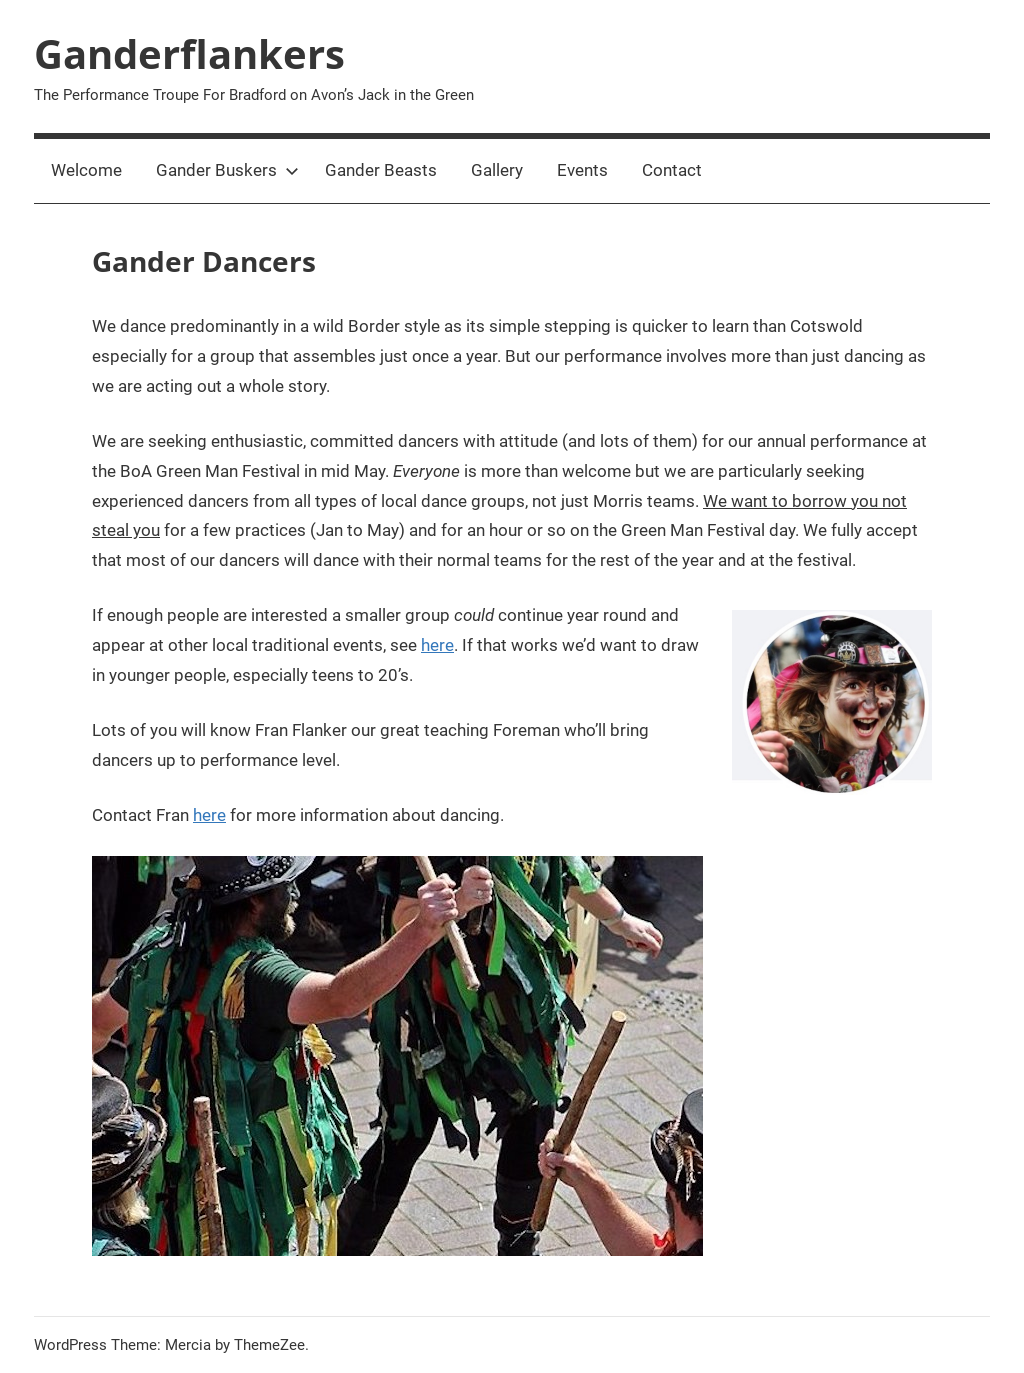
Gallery (497, 170)
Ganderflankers (189, 53)
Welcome (86, 170)
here (437, 645)
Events (582, 170)
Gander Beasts (381, 170)
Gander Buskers (227, 170)
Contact (672, 170)
